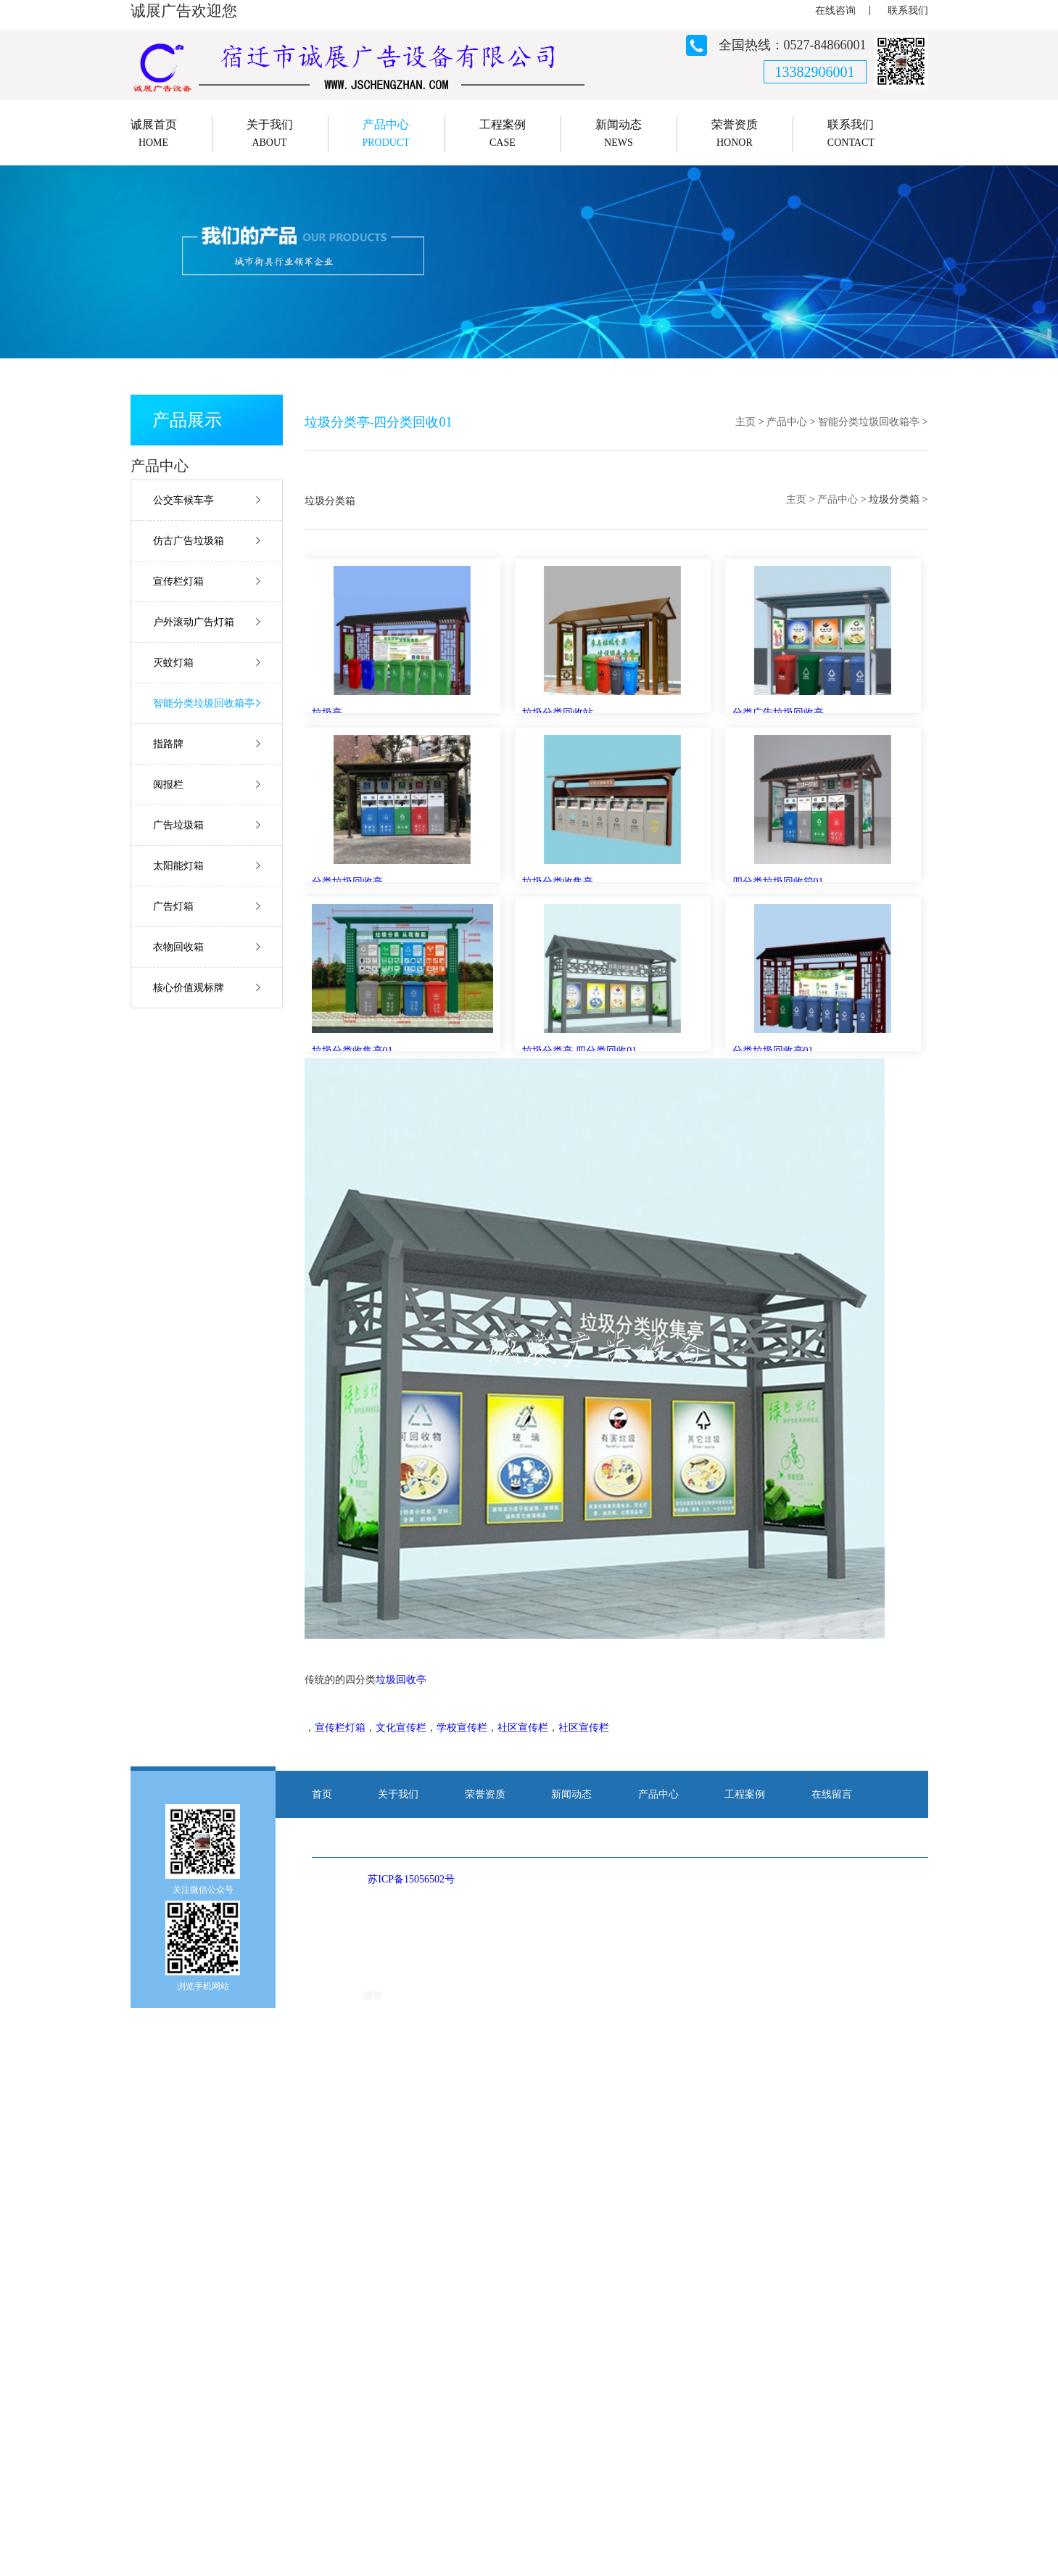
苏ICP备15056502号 (411, 1879)
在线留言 (831, 1794)
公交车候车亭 (183, 500)
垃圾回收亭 (401, 1679)
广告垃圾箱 (178, 825)
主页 (745, 421)
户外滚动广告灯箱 (193, 622)
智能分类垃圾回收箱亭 (204, 703)
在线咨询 (835, 10)
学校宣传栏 (462, 1727)
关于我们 (398, 1794)
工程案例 (744, 1794)
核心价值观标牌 (188, 987)
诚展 (373, 1995)
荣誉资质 (485, 1794)
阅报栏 (168, 784)
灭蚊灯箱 (173, 662)
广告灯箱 (173, 906)
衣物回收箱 (178, 947)
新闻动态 (571, 1794)
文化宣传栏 (401, 1727)
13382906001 (815, 72)
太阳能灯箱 (178, 865)
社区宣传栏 (522, 1727)
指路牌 (168, 743)
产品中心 (786, 421)
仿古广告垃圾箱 (188, 540)
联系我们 (908, 10)
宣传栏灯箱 (178, 581)
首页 (322, 1794)
